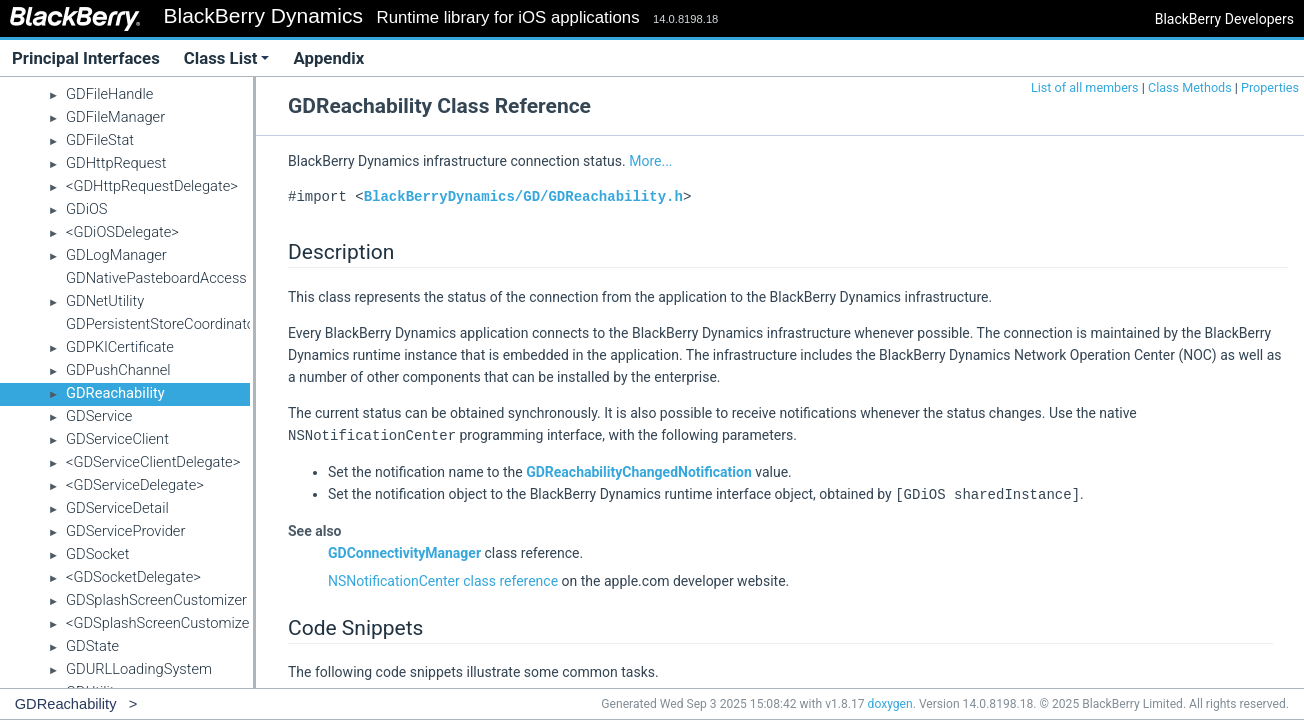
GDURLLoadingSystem (139, 669)
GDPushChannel (118, 370)
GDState (92, 646)
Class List (227, 58)
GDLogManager (116, 255)
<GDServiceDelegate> (135, 485)
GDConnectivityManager (404, 551)
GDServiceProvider (125, 531)
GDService (99, 416)
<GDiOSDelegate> (122, 232)
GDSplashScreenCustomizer (156, 600)
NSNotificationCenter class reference (443, 579)
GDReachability (115, 393)
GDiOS (87, 209)
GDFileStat (100, 140)
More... (650, 161)
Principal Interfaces (86, 58)
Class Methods (1190, 87)
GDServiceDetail (117, 508)
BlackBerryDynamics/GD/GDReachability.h (523, 196)
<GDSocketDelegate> (133, 577)
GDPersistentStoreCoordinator (163, 324)
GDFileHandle (109, 94)
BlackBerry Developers (1224, 19)
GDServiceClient (117, 439)
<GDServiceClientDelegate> (153, 462)
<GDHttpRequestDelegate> (152, 186)
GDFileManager (115, 117)
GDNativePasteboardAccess (156, 278)
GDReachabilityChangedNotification (639, 471)
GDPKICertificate (120, 347)
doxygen (890, 704)
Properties (1270, 87)
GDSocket (97, 554)
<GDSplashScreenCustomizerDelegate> (192, 623)
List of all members (1085, 87)
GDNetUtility (105, 301)
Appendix (328, 58)
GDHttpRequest (116, 163)
